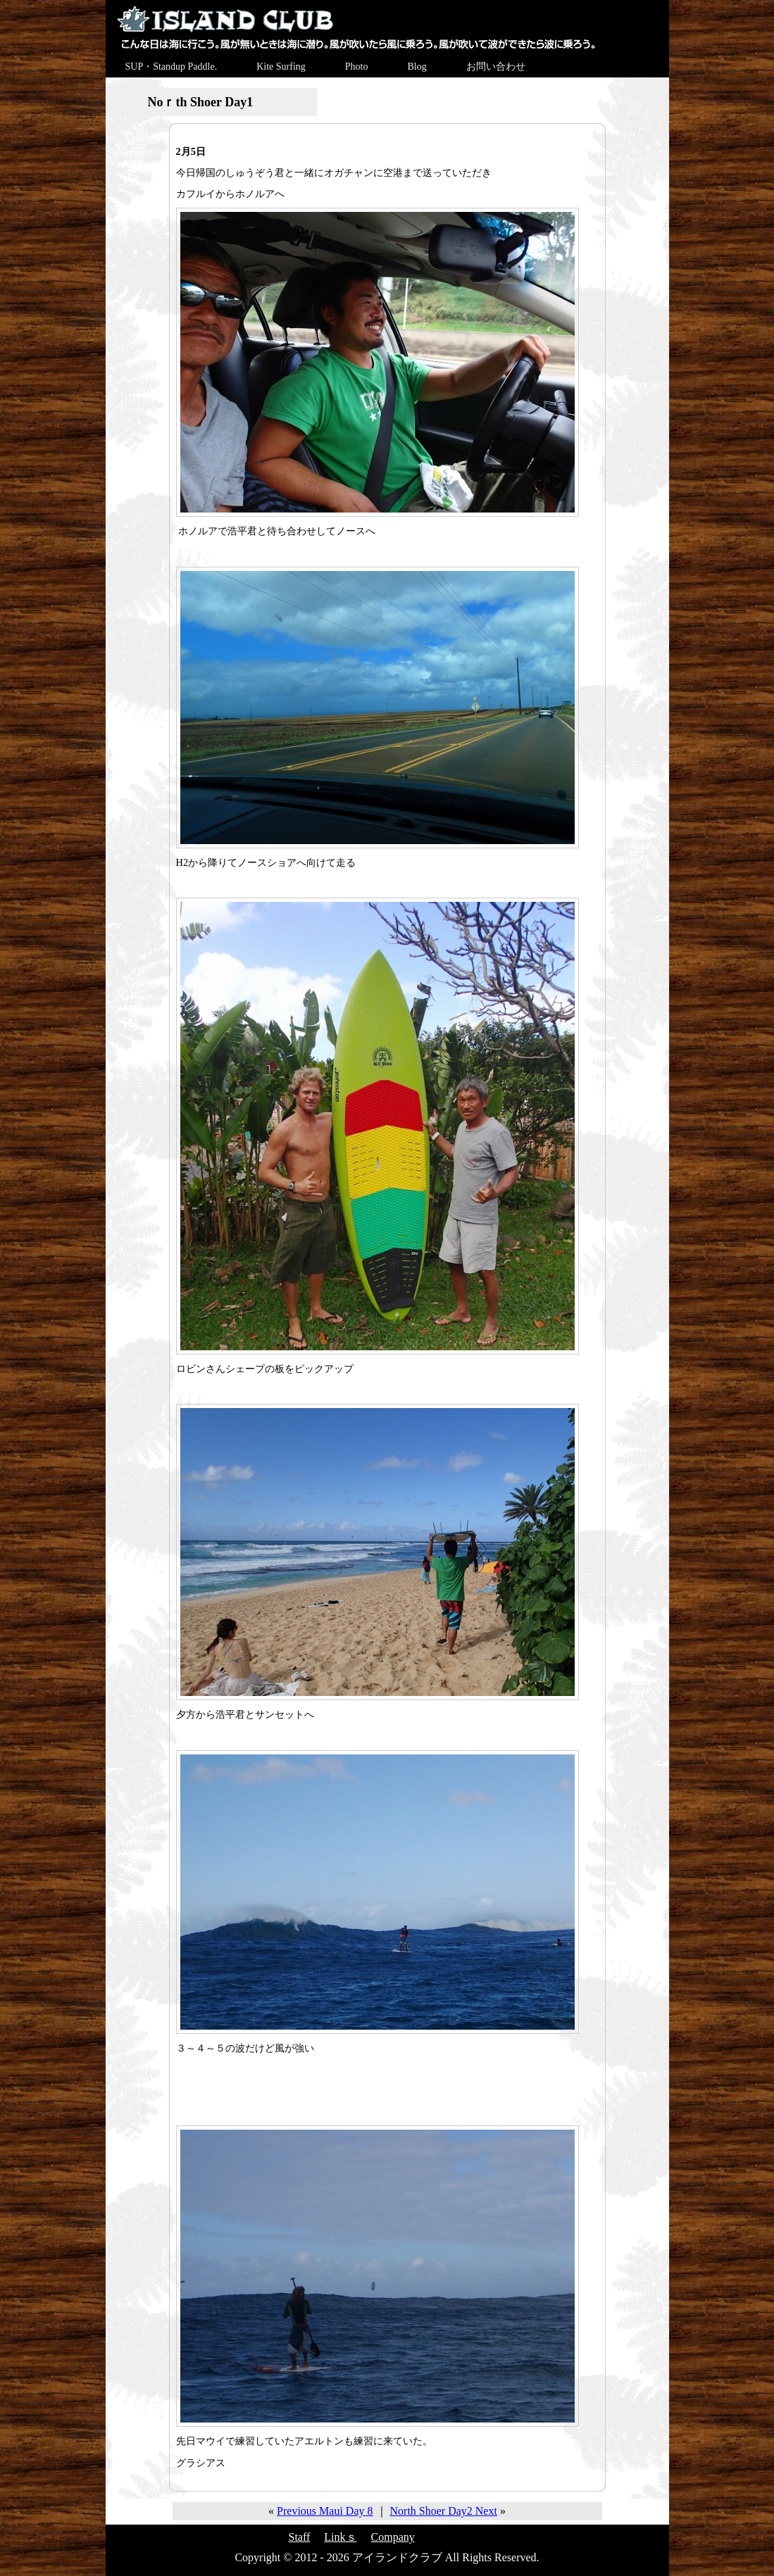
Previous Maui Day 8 (325, 2511)
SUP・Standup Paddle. (171, 66)
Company (393, 2537)
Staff (300, 2537)
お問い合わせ (495, 66)
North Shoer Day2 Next (443, 2511)
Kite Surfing (281, 66)
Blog (416, 66)
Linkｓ (340, 2537)
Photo (356, 66)
